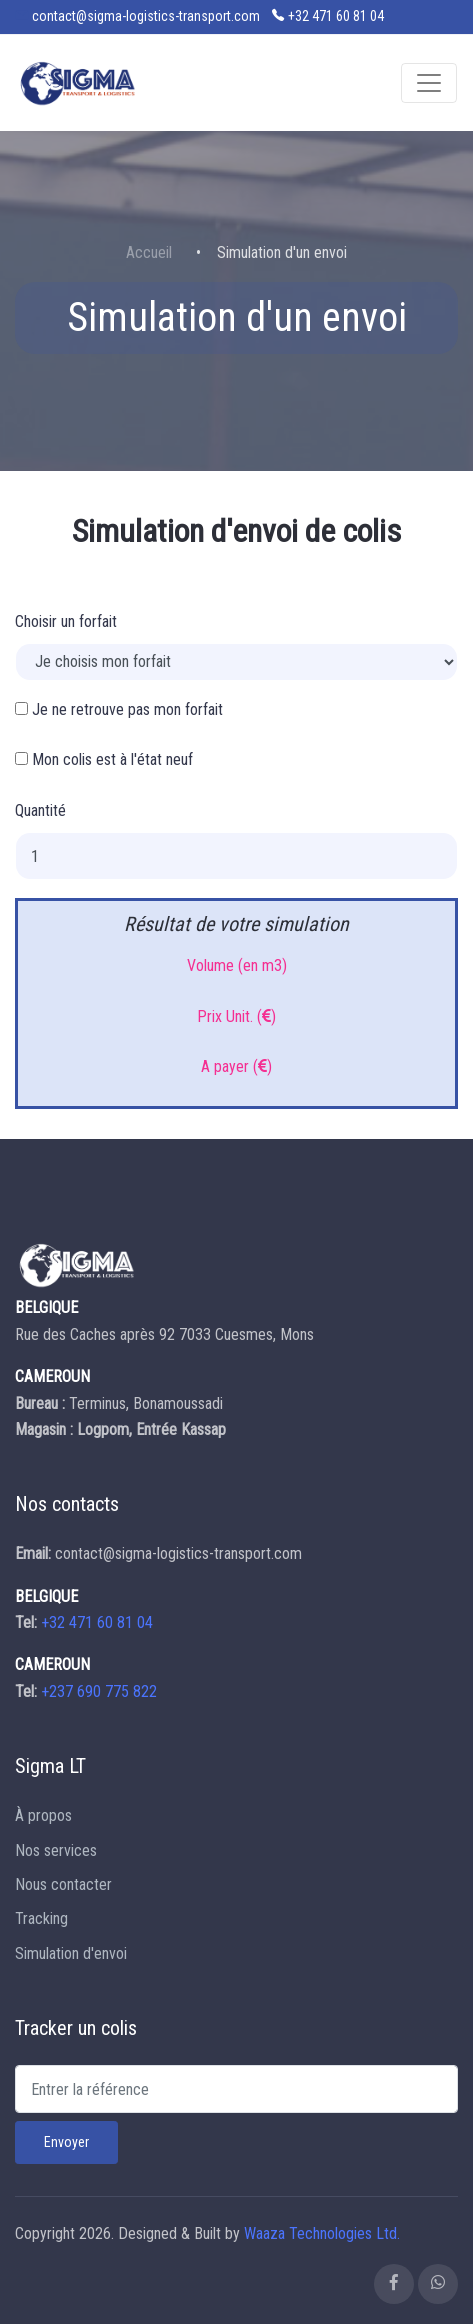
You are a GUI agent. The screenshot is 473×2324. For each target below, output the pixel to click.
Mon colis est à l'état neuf (104, 759)
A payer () (236, 1066)
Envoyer (66, 2142)
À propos (43, 1815)
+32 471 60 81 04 (336, 16)
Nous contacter (63, 1884)
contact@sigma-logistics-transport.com (146, 16)
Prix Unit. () (236, 1016)
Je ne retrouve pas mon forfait (119, 709)
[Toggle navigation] (429, 83)
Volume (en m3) (237, 965)
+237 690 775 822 (99, 1691)
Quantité (40, 810)
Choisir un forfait (66, 621)
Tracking (41, 1918)
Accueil (149, 252)
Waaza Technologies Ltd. (322, 2233)
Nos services (56, 1850)
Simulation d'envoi (71, 1953)
